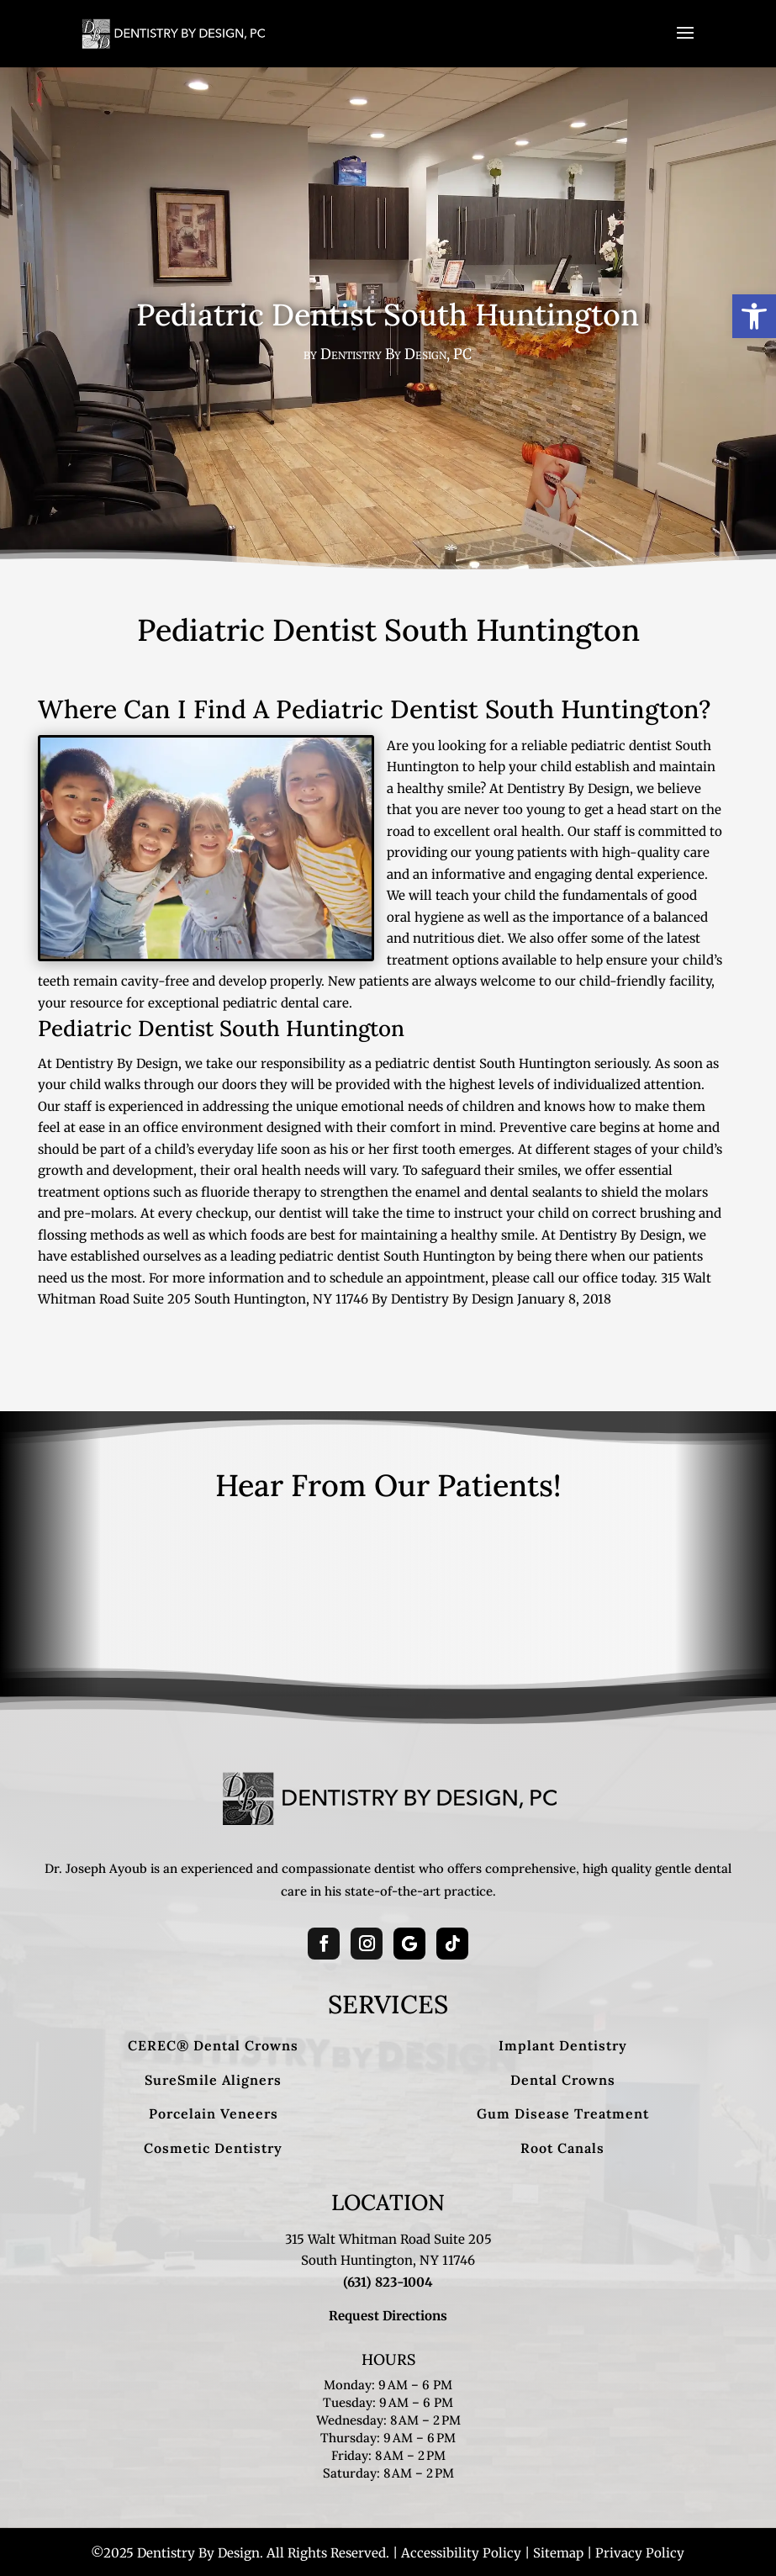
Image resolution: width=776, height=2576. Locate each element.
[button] (754, 316)
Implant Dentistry (563, 2045)
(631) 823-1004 (388, 2282)
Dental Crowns (562, 2079)
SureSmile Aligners (213, 2079)
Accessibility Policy (461, 2553)
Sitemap (558, 2553)
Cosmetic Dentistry (213, 2148)
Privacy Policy (639, 2553)
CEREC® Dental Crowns (213, 2045)
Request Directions (388, 2316)
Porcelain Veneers (213, 2113)
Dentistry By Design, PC (396, 354)
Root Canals (562, 2148)
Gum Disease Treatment (563, 2113)
